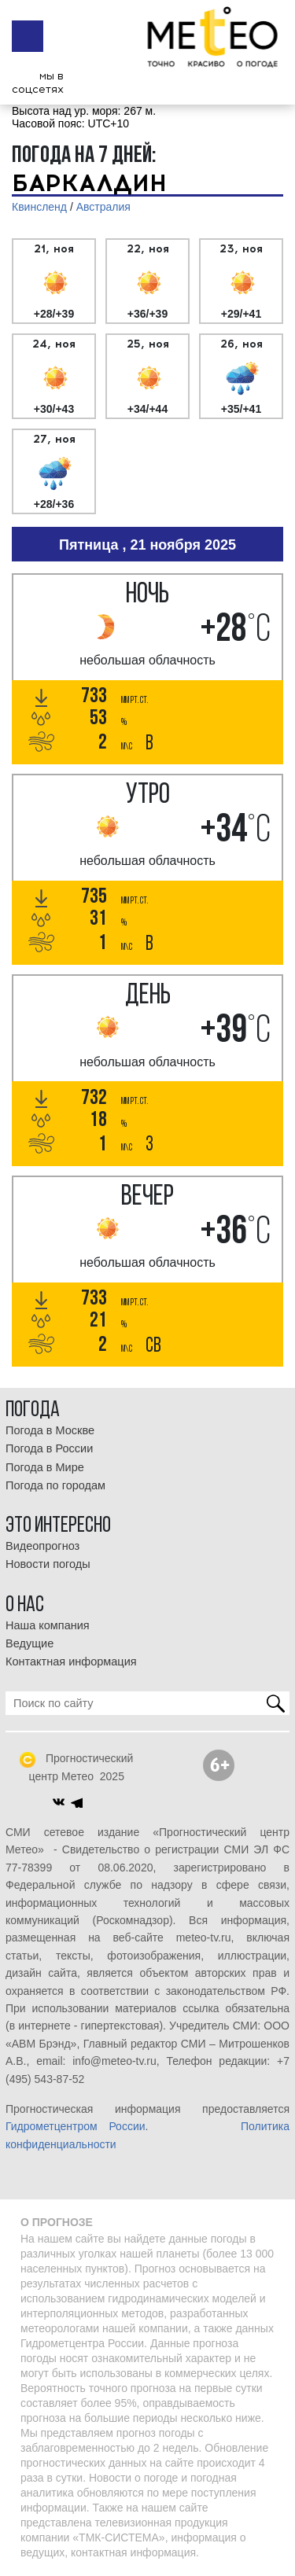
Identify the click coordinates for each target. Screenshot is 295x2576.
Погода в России (49, 1448)
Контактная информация (71, 1661)
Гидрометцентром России (76, 2126)
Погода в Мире (45, 1467)
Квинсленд (39, 207)
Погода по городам (55, 1485)
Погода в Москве (50, 1430)
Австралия (103, 207)
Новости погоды (48, 1564)
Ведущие (29, 1643)
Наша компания (48, 1625)
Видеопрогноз (42, 1546)
